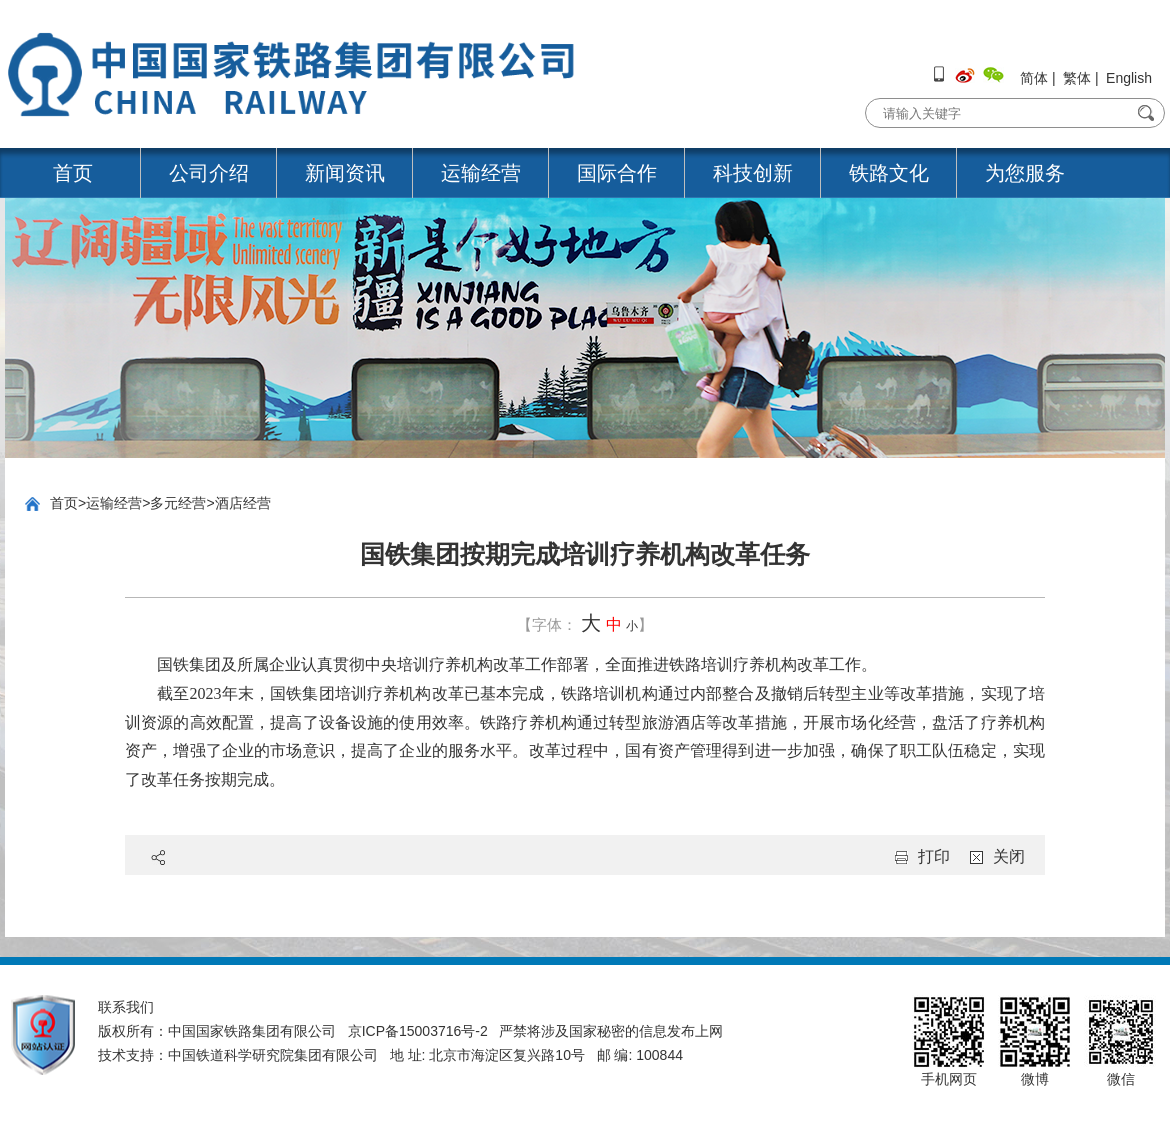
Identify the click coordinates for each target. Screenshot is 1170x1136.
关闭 (1009, 856)
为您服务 (1025, 173)
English (1129, 78)
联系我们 (126, 1007)
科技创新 (753, 173)
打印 (934, 856)
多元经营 (178, 503)
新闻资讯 (345, 173)
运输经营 (481, 173)
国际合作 (617, 173)
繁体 (1077, 78)
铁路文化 (889, 173)
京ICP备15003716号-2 (418, 1031)
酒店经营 (243, 503)
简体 (1034, 78)
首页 (73, 173)
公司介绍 (209, 173)
